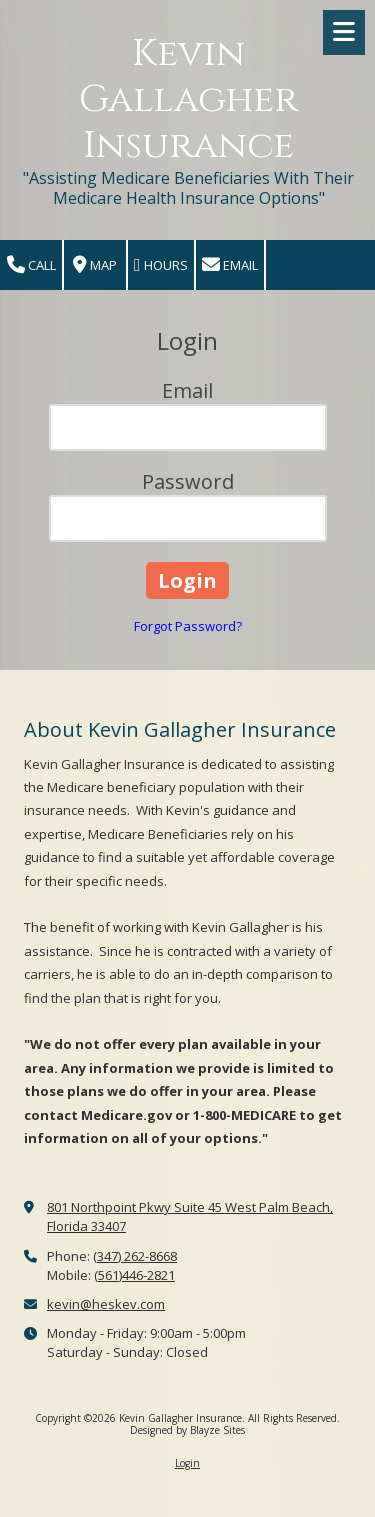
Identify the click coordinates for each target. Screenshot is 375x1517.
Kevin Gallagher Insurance (188, 99)
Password (188, 481)
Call (31, 265)
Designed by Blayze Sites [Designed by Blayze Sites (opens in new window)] (187, 1430)
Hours (161, 265)
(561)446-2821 (134, 1275)
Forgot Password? (188, 626)
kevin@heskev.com (106, 1304)
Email (230, 265)
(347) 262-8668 (135, 1256)
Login (187, 1463)
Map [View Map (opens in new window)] (95, 265)
